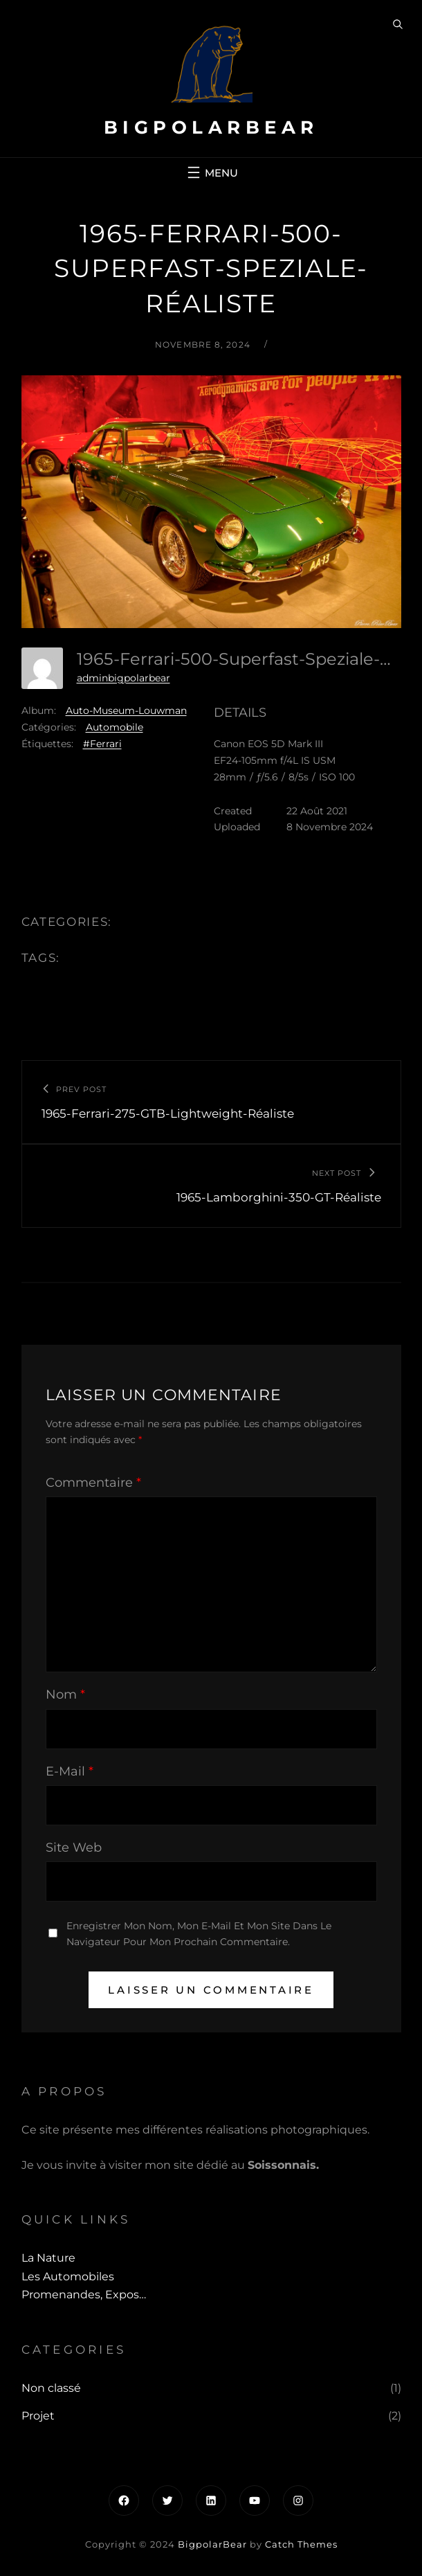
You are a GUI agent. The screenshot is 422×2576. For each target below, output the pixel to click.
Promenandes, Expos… (83, 2294)
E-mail (69, 1771)
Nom (65, 1694)
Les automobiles (67, 2276)
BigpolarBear (211, 127)
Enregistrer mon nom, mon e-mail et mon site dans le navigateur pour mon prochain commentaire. (198, 1934)
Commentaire (93, 1482)
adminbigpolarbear (123, 678)
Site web (74, 1847)
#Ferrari (102, 743)
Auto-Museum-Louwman (126, 710)
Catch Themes (301, 2544)
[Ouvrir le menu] (211, 172)
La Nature (48, 2257)
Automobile (114, 727)
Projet (38, 2415)
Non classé (51, 2388)
